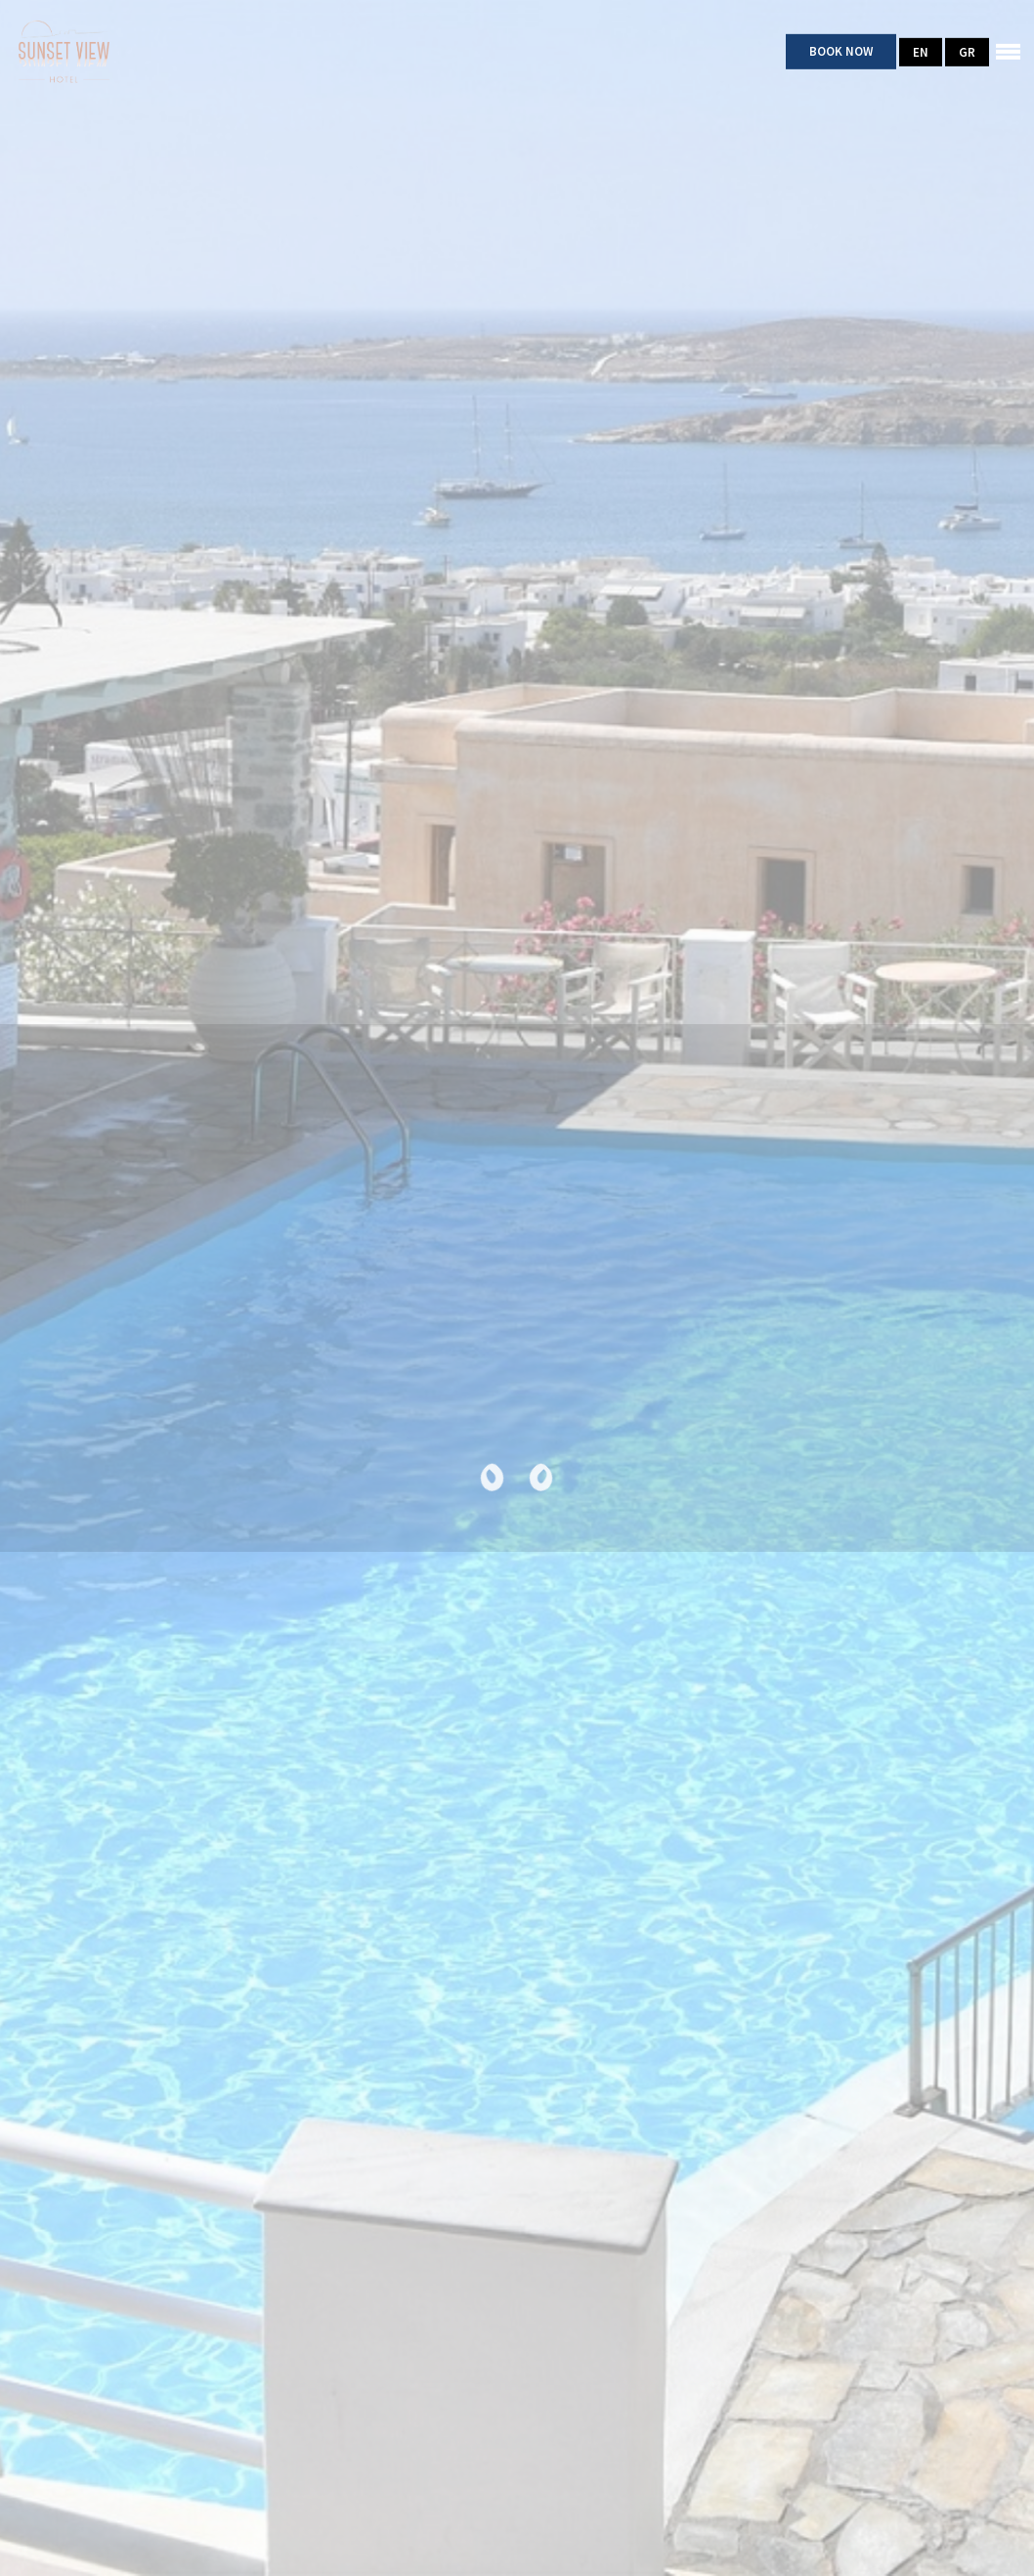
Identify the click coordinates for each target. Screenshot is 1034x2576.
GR (967, 51)
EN (920, 51)
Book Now (841, 51)
